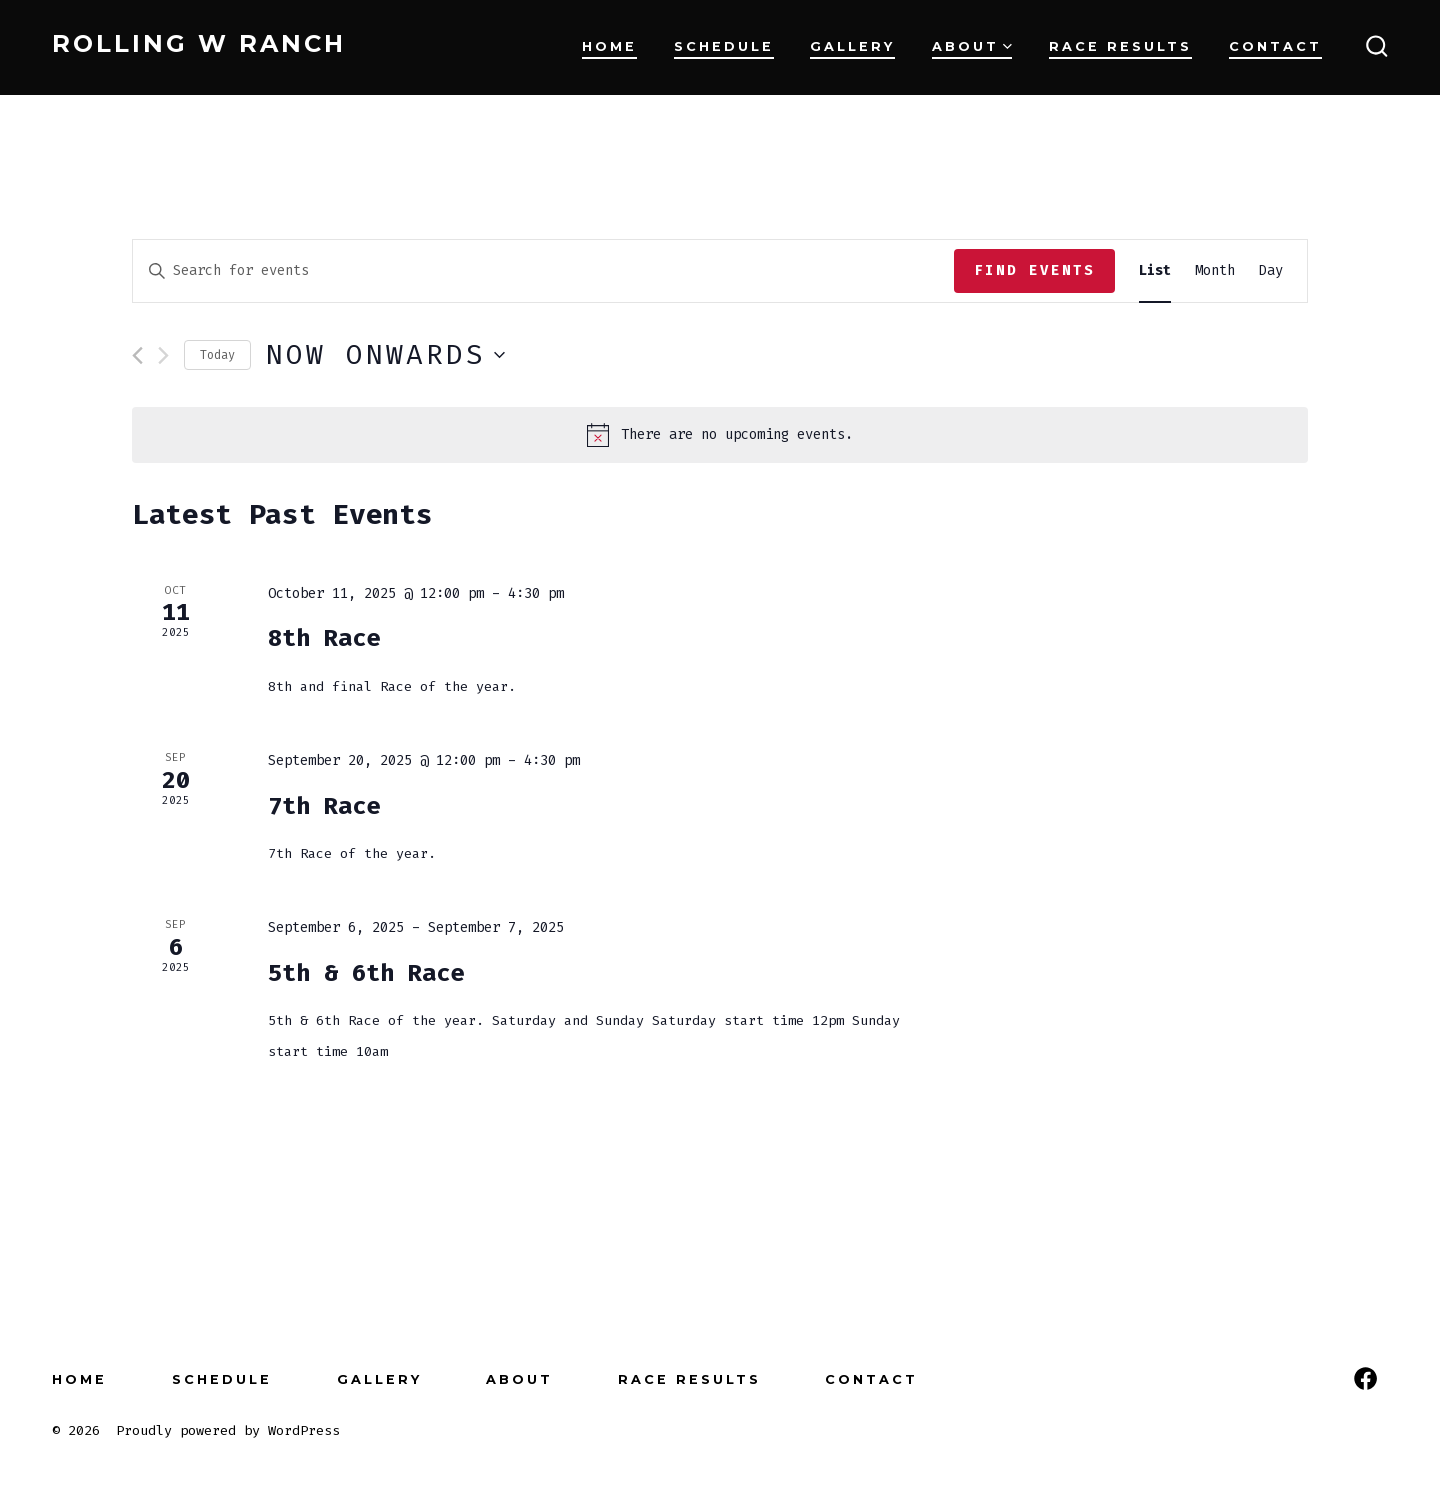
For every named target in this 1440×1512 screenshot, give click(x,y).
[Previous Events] (137, 355)
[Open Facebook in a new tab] (1365, 1378)
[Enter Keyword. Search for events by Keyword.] (543, 271)
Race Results (1120, 46)
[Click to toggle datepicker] (385, 355)
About (972, 46)
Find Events (1034, 270)
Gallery (852, 46)
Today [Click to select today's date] (217, 355)
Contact (1275, 46)
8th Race (324, 638)
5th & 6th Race (366, 973)
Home (609, 46)
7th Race (324, 806)
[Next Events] (163, 355)
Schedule (724, 46)
